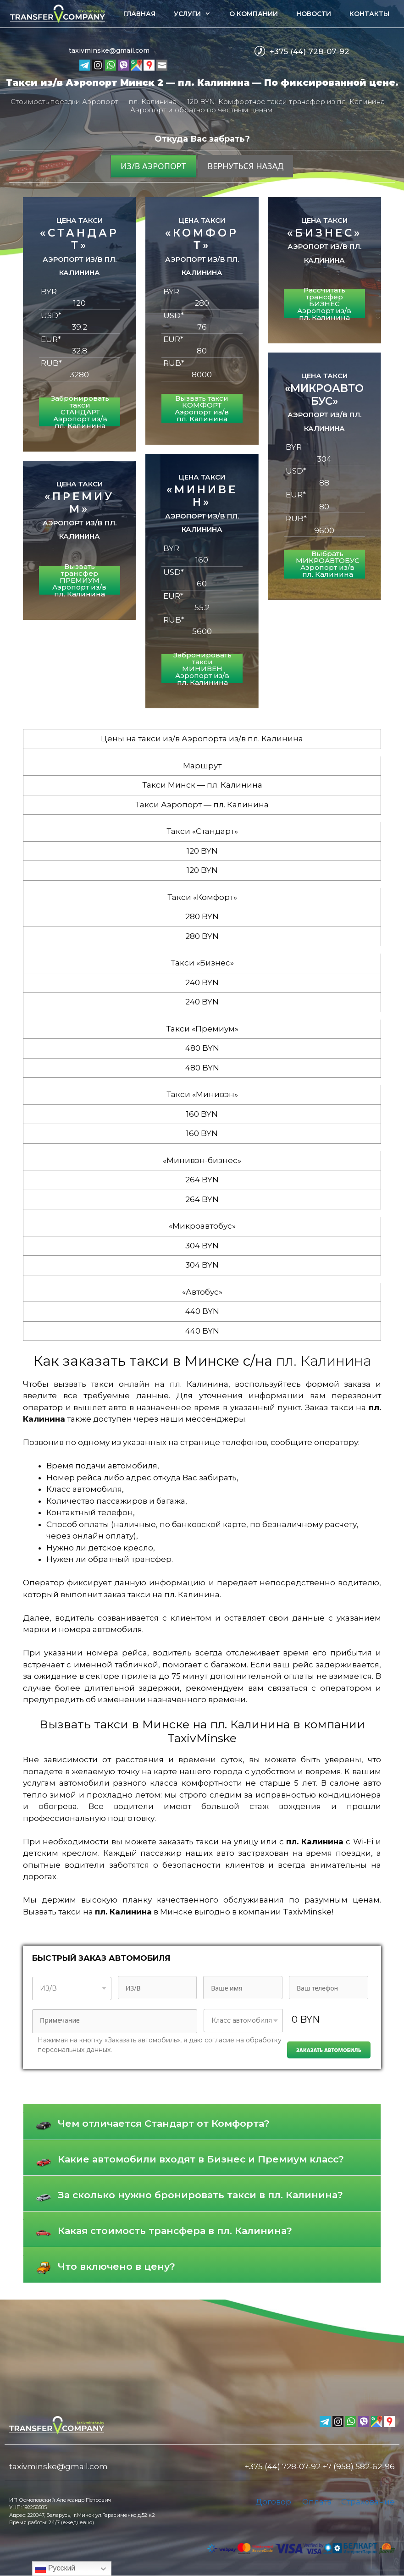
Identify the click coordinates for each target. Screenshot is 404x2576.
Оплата (317, 2501)
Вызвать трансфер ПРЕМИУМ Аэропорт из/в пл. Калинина (79, 580)
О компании (253, 14)
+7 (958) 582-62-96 (358, 2466)
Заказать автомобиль (328, 2049)
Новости (313, 14)
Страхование (368, 2501)
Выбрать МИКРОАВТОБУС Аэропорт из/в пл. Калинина (328, 564)
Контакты (369, 14)
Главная (139, 14)
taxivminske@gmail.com (109, 50)
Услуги (197, 14)
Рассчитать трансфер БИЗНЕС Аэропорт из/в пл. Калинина (324, 304)
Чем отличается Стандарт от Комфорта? (164, 2123)
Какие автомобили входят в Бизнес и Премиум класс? (201, 2159)
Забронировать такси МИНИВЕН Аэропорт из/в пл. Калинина (202, 669)
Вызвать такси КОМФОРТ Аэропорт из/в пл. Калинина (202, 408)
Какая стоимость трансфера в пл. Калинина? (175, 2230)
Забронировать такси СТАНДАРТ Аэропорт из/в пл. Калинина (80, 412)
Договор (273, 2501)
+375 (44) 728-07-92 (309, 51)
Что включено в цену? (116, 2266)
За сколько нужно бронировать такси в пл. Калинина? (200, 2195)
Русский (55, 2568)
